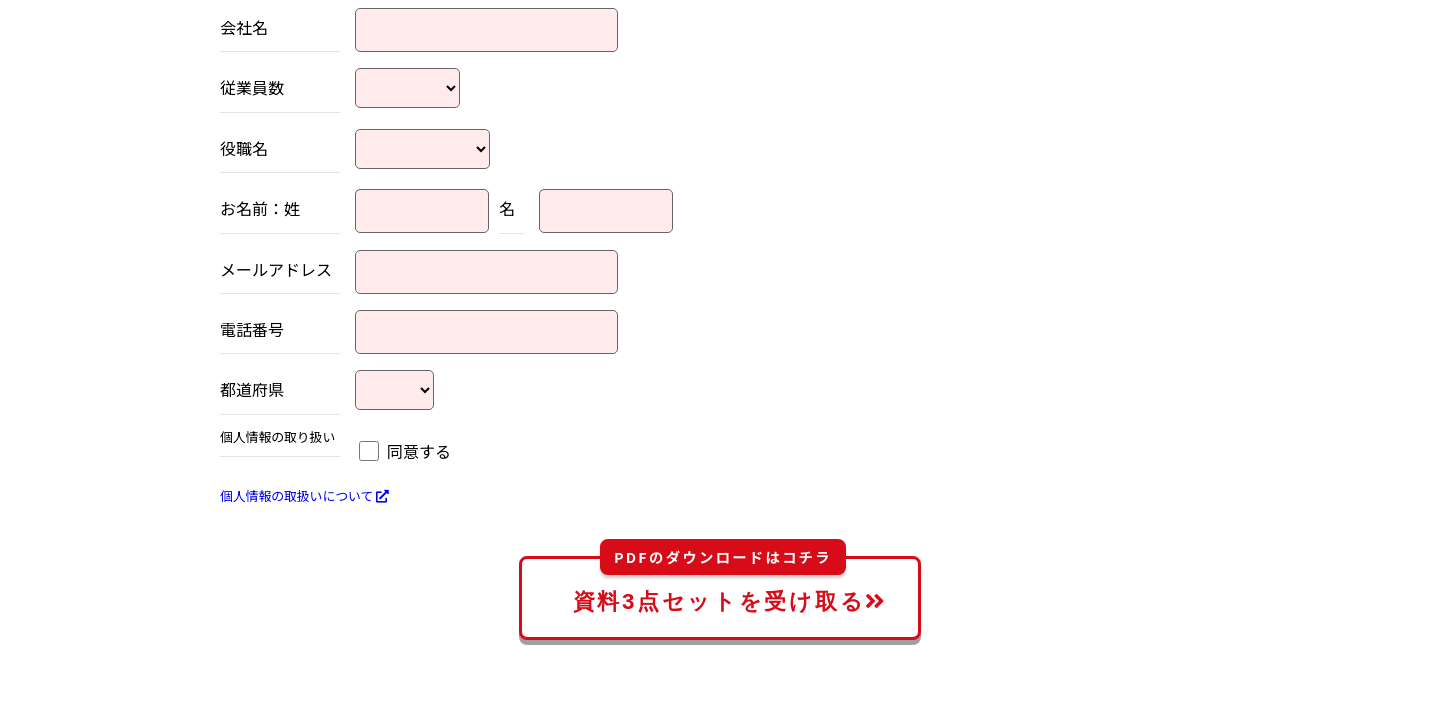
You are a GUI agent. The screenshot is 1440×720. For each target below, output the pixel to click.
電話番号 (252, 329)
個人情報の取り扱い (277, 437)
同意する (419, 451)
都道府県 (252, 389)
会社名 (244, 27)
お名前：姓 (260, 208)
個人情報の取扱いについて (304, 495)
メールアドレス (276, 269)
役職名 (244, 148)
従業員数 (252, 87)
